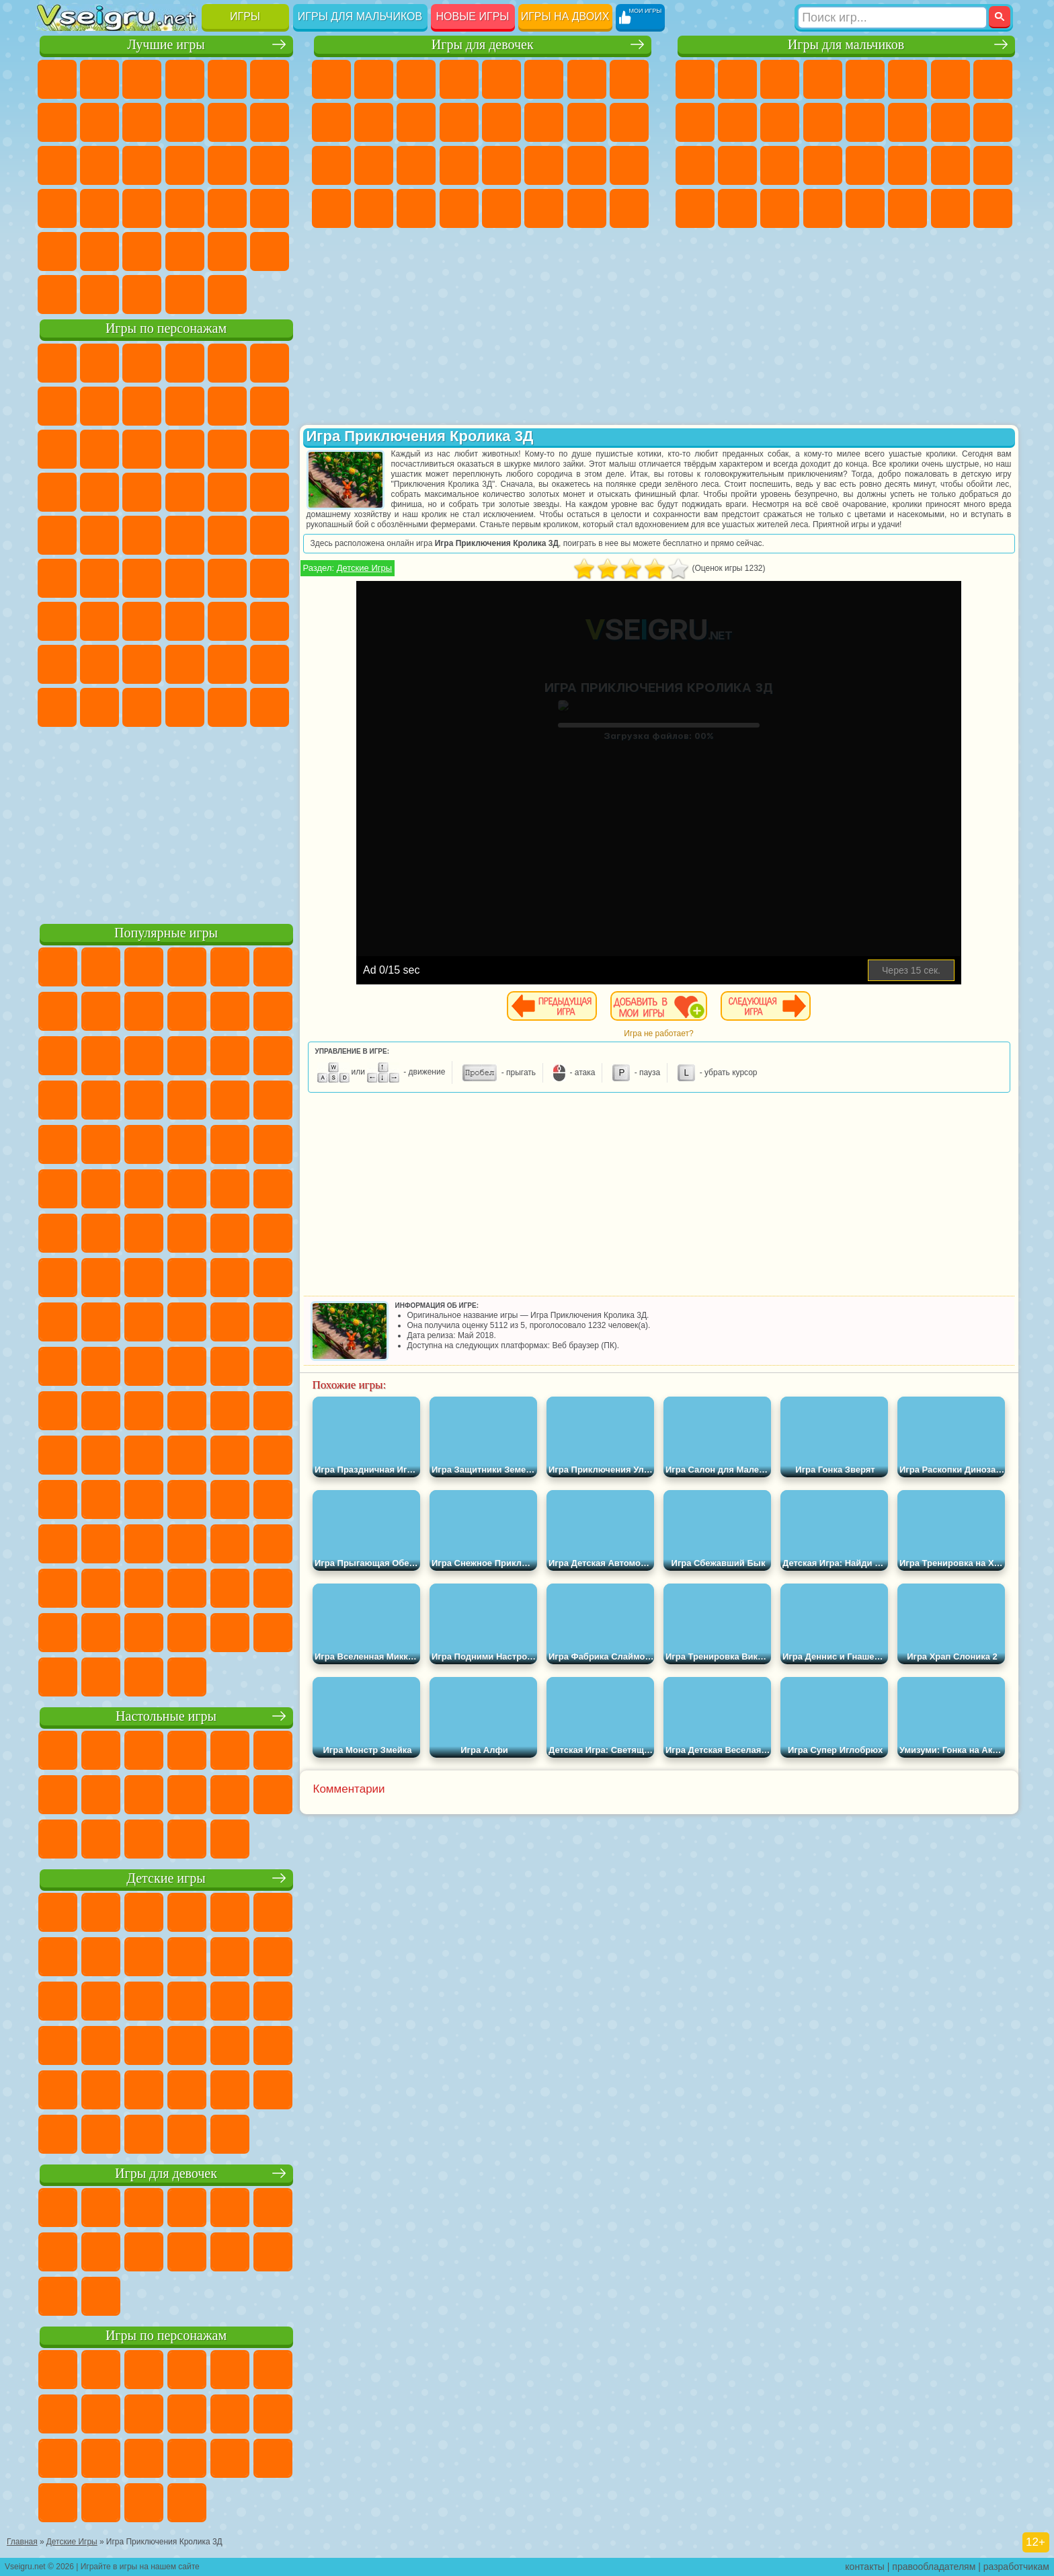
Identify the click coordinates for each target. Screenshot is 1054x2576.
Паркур (950, 208)
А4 (57, 621)
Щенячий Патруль (141, 363)
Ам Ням (141, 449)
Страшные (57, 165)
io (269, 122)
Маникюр (416, 165)
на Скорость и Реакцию (184, 208)
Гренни (141, 621)
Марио (227, 492)
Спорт (184, 122)
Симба (227, 664)
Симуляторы (141, 79)
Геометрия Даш (141, 122)
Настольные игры (166, 1716)
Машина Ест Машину (865, 165)
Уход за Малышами (629, 165)
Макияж (501, 165)
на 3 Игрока (99, 251)
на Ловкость (269, 79)
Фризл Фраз (57, 535)
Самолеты (865, 208)
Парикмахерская (501, 122)
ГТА (907, 165)
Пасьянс (184, 165)
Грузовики (822, 122)
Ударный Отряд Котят (184, 492)
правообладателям (933, 2566)
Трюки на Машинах (227, 208)
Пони (331, 79)
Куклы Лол (629, 208)
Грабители (822, 165)
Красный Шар (99, 406)
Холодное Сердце (373, 122)
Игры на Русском (227, 165)
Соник (99, 492)
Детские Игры (184, 79)
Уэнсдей (57, 707)
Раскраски (629, 79)
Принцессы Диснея (543, 165)
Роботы (992, 122)
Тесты (501, 79)
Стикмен (779, 122)
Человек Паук (269, 492)
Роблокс (227, 621)
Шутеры (737, 208)
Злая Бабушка (227, 406)
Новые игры (473, 16)
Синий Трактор (57, 578)
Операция (459, 165)
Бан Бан (99, 707)
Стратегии (779, 79)
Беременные (629, 122)
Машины (992, 79)
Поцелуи (543, 122)
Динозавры (57, 208)
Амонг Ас (184, 578)
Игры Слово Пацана (269, 664)
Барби (459, 79)
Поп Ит (99, 122)
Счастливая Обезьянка (184, 535)
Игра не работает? (658, 1033)
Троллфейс (141, 406)
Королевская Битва (907, 79)
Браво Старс (227, 578)
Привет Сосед (57, 664)
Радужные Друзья (99, 664)
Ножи (269, 165)
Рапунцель (331, 165)
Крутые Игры (184, 251)
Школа (227, 251)
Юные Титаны (269, 535)
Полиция (695, 165)
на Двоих (227, 79)
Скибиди (141, 707)
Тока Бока (141, 664)
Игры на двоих (565, 16)
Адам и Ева (99, 535)
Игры (245, 16)
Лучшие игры (165, 45)
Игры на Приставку (227, 294)
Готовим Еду (501, 208)
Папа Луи (586, 122)
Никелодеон (141, 251)
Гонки (907, 122)
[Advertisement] (166, 823)
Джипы (907, 208)
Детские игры (165, 1878)
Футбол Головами (99, 294)
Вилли (57, 363)
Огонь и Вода (416, 79)
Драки (865, 122)
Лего (269, 406)
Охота (992, 208)
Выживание (779, 165)
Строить (184, 294)
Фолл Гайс (99, 578)
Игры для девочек (483, 45)
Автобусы (695, 208)
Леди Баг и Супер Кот (184, 406)
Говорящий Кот (184, 363)
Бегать (779, 208)
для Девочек (99, 79)
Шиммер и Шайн (141, 535)
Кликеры (141, 165)
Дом (586, 208)
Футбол (737, 79)
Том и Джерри (227, 535)
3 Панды (227, 449)
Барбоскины (141, 492)
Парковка (695, 79)
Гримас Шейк (184, 707)
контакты (865, 2566)
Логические (99, 165)
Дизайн (331, 208)
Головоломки (57, 251)
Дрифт (992, 165)
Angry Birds (99, 449)
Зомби (865, 79)
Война (141, 294)
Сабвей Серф (57, 449)
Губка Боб (99, 363)
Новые (57, 79)
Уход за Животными (543, 208)
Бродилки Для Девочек (586, 79)
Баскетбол (269, 251)
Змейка (269, 208)
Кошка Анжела (331, 122)
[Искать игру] (892, 17)
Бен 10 (950, 165)
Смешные (227, 122)
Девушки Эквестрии (373, 79)
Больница (373, 165)
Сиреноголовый (141, 578)
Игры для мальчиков (360, 16)
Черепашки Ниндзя (695, 122)
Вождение (57, 294)
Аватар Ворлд (184, 664)
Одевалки (459, 122)
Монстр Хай (543, 79)
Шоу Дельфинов (184, 449)
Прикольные (99, 208)
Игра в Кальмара (269, 578)
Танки (822, 79)
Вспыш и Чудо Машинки (57, 492)
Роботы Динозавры (737, 165)
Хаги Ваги (184, 621)
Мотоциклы (737, 122)
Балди (99, 621)
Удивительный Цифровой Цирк (269, 707)
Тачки (269, 449)
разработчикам (1016, 2566)
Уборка (373, 208)
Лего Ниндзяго (227, 363)
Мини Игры (141, 208)
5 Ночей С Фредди (269, 363)
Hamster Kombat (227, 707)
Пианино (416, 208)
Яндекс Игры (57, 122)
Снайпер (950, 122)
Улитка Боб (57, 406)
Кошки (416, 122)
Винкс (459, 208)
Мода (586, 165)
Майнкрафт (950, 79)
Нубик (269, 621)
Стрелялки (822, 208)
